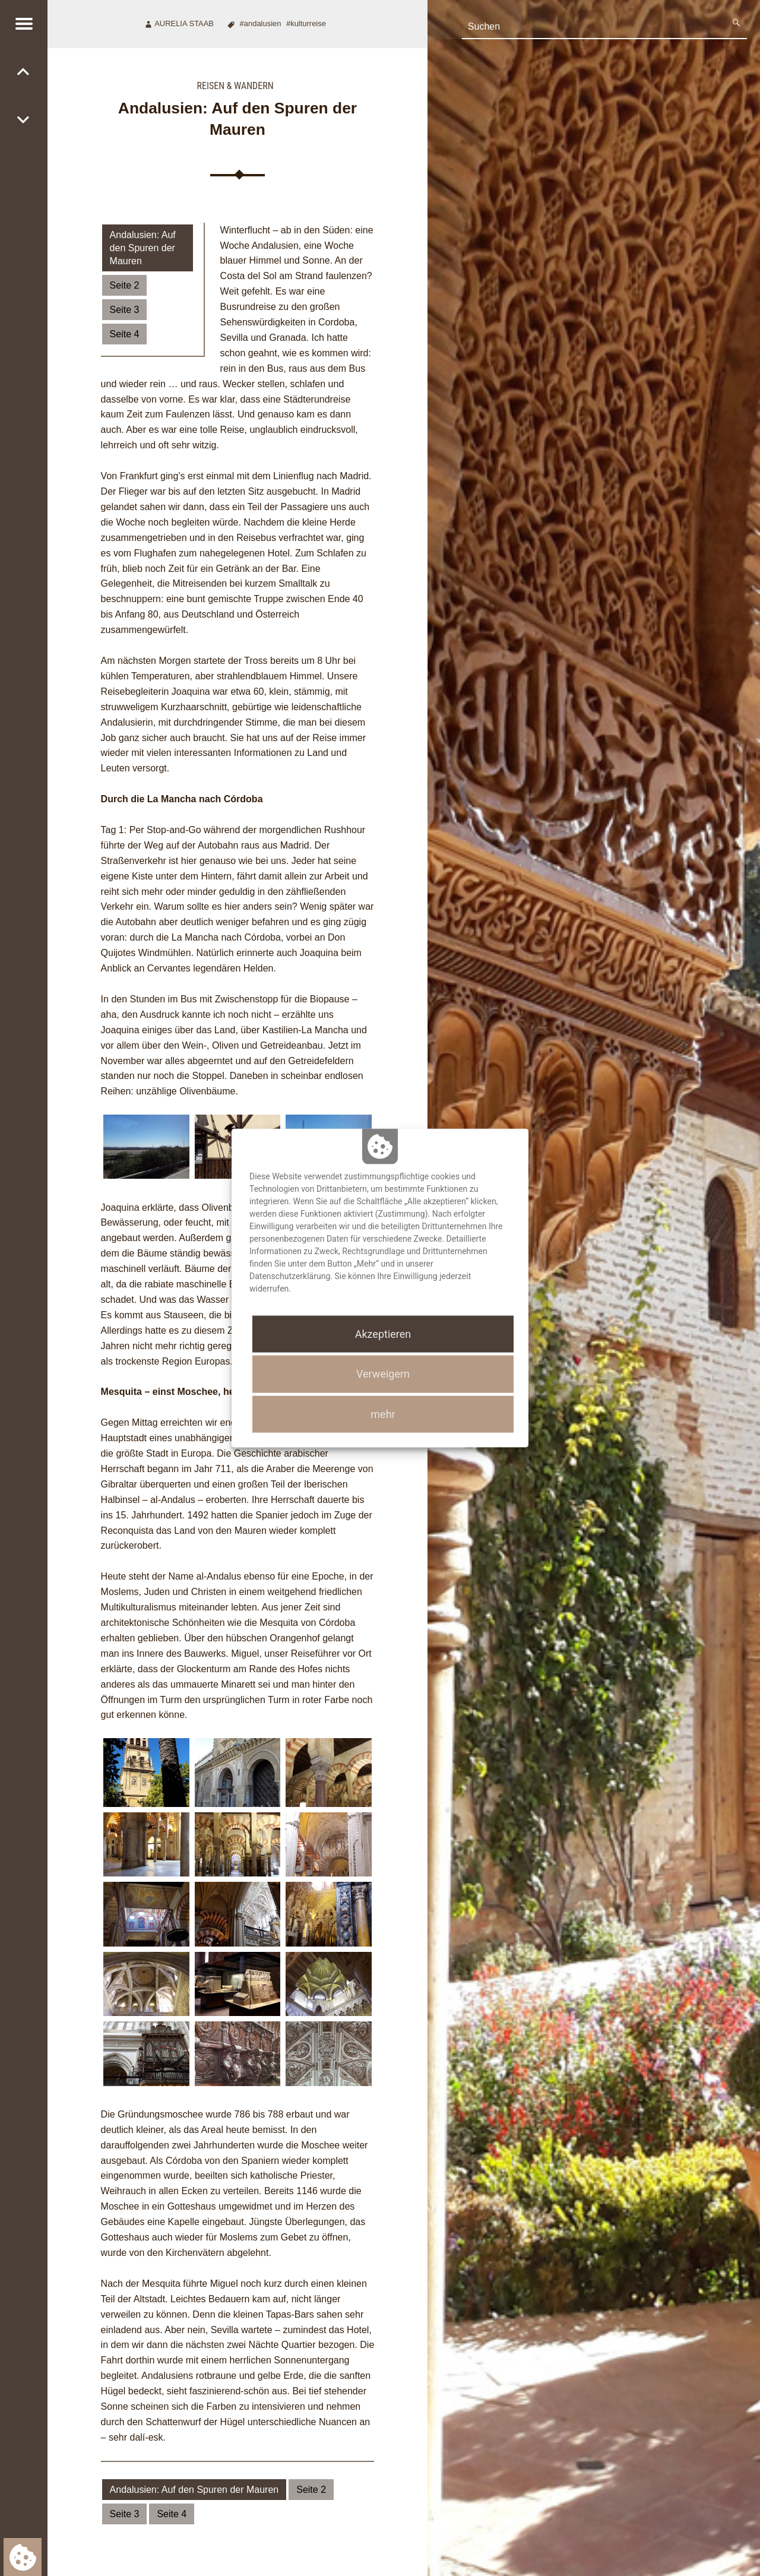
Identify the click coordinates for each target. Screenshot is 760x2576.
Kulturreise (308, 23)
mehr (382, 1413)
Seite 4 (125, 334)
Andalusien (262, 23)
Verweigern (383, 1374)
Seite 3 (125, 310)
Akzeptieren (383, 1334)
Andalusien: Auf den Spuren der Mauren (143, 248)
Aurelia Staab (184, 23)
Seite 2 (125, 285)
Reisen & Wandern (235, 85)
